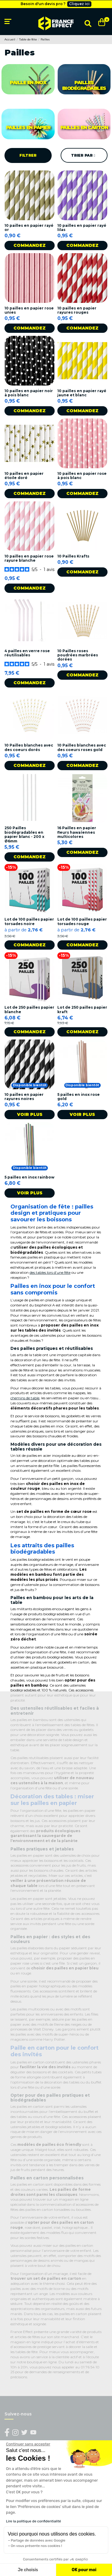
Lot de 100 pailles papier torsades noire (29, 921)
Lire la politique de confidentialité (33, 2521)
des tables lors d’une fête (50, 1272)
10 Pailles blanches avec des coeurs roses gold (81, 747)
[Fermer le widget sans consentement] (28, 2444)
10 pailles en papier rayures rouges (76, 310)
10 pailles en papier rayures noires (24, 1096)
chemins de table (24, 1398)
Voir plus (29, 1114)
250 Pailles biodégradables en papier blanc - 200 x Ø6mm (24, 834)
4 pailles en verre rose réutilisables (27, 653)
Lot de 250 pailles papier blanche (29, 1009)
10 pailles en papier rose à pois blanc (82, 475)
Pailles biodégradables (84, 85)
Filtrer (27, 155)
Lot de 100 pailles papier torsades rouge (82, 921)
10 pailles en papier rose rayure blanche (29, 558)
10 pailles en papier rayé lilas (81, 227)
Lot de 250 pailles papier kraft (82, 1009)
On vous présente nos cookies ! (36, 2546)
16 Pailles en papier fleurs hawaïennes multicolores (76, 832)
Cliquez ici (79, 3)
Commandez (29, 245)
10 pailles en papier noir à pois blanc (28, 393)
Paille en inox (28, 82)
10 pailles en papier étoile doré (24, 475)
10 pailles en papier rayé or (28, 227)
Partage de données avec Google (38, 2540)
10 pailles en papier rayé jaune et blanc (81, 393)
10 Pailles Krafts (73, 556)
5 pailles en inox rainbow (29, 1177)
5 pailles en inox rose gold (78, 1096)
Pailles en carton (84, 127)
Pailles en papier (28, 127)
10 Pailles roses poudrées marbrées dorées (77, 655)
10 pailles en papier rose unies (29, 310)
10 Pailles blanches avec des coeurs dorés (28, 747)
